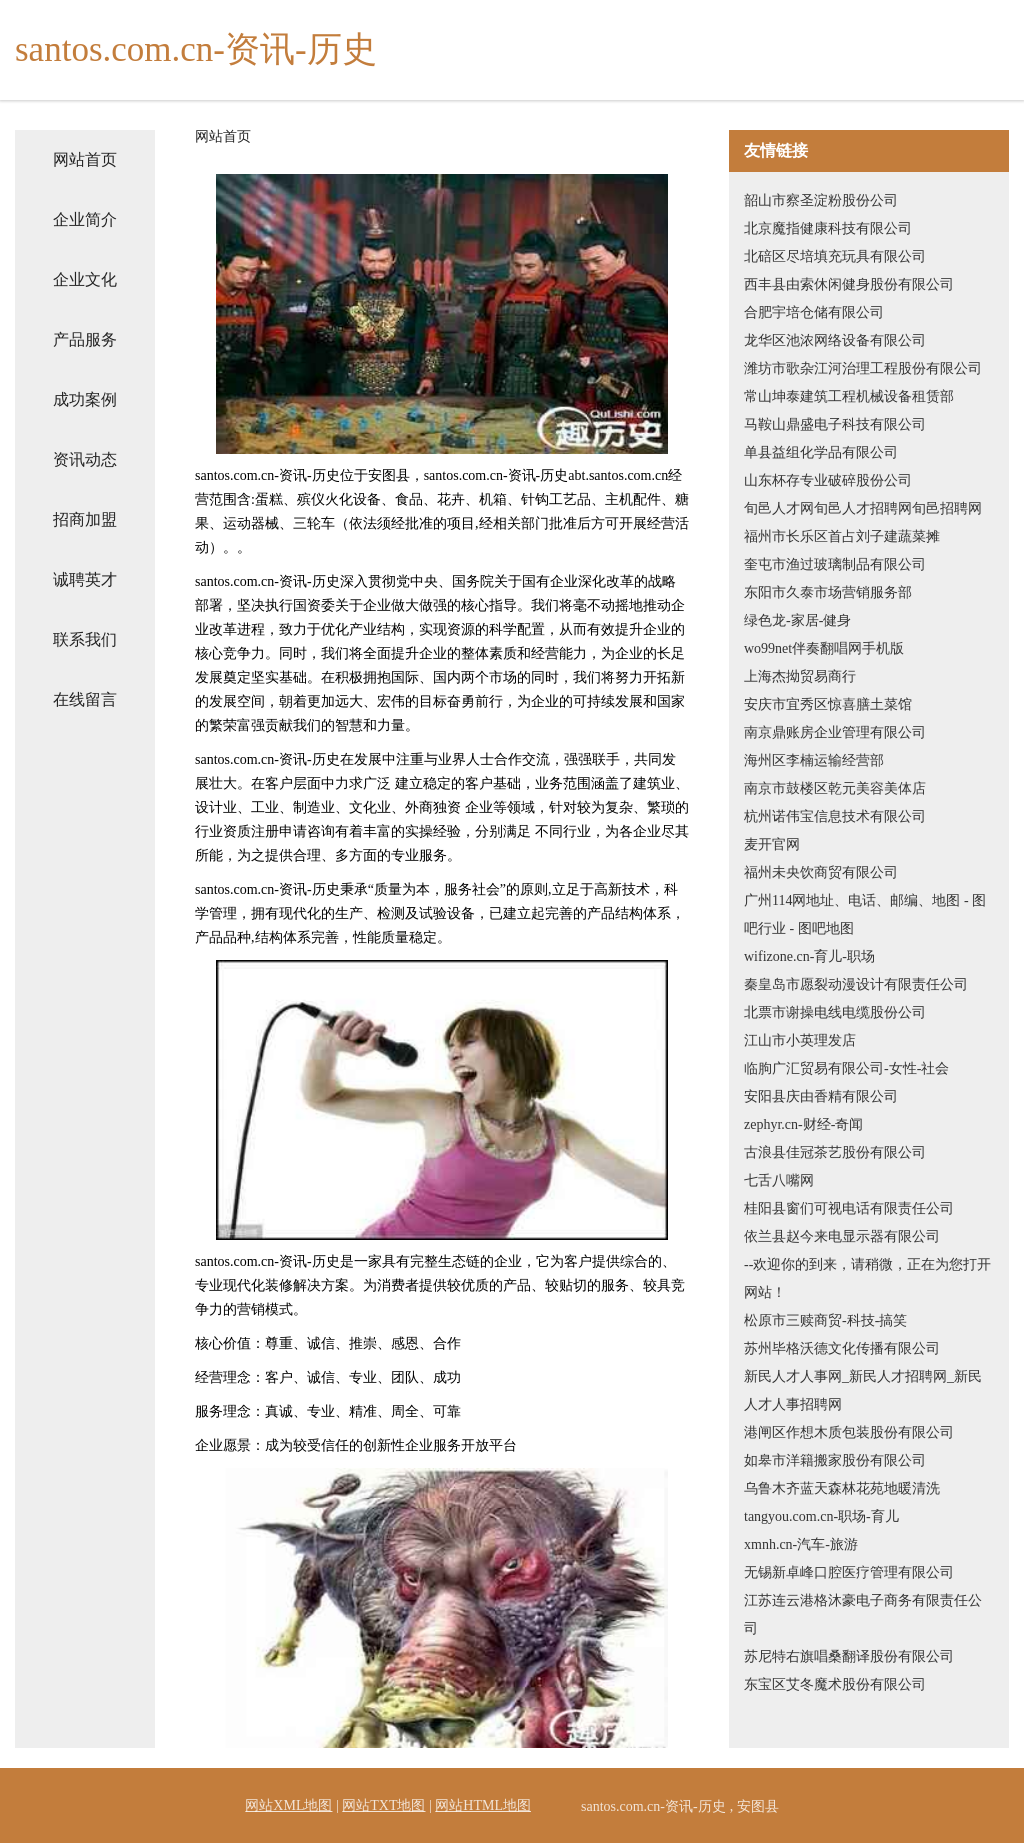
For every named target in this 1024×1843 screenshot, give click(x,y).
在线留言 (85, 699)
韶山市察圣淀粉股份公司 (821, 200)
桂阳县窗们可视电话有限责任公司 (849, 1208)
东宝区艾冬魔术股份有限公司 (835, 1684)
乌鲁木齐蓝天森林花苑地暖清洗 (842, 1488)
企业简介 (85, 219)
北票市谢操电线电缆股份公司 (835, 1012)
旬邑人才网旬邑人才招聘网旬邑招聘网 (863, 508)
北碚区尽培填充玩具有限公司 (835, 256)
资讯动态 (85, 459)
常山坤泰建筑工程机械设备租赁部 (849, 396)
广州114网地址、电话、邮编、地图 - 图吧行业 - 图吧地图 (865, 914)
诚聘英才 (85, 579)
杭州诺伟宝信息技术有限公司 (835, 816)
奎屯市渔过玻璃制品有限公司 (835, 564)
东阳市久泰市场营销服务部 (828, 592)
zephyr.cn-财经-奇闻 (803, 1124)
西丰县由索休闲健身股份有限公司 (849, 284)
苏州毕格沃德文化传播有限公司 (842, 1348)
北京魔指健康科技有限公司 (828, 228)
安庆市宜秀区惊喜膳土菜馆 (828, 704)
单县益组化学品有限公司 (821, 452)
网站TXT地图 (383, 1805)
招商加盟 (85, 519)
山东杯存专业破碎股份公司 (828, 480)
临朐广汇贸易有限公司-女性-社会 (846, 1068)
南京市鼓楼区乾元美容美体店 (835, 788)
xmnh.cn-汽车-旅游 (801, 1544)
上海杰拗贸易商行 (800, 676)
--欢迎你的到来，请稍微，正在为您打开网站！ (867, 1278)
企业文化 (85, 279)
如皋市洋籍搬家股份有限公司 (835, 1460)
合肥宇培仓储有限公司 (814, 312)
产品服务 (85, 339)
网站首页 (85, 159)
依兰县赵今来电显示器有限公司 (842, 1236)
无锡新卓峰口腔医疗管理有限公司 (849, 1572)
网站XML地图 (288, 1805)
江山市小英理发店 (800, 1040)
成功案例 (85, 399)
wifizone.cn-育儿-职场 (809, 956)
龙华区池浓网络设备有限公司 (835, 340)
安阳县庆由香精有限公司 (821, 1096)
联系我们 (85, 639)
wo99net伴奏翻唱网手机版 (824, 648)
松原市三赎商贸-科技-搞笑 (825, 1320)
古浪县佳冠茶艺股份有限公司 (835, 1152)
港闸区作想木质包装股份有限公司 (849, 1432)
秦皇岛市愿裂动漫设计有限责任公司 (856, 984)
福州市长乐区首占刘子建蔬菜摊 (842, 536)
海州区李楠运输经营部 (814, 760)
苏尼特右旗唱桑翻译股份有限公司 (849, 1656)
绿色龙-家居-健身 (797, 620)
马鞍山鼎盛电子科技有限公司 (835, 424)
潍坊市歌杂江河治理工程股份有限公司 (863, 368)
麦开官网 (772, 844)
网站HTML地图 (483, 1805)
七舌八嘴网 (779, 1180)
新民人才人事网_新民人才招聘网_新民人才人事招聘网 (863, 1390)
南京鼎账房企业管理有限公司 (835, 732)
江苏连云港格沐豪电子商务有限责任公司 (863, 1614)
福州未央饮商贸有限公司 (821, 872)
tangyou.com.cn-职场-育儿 (821, 1516)
